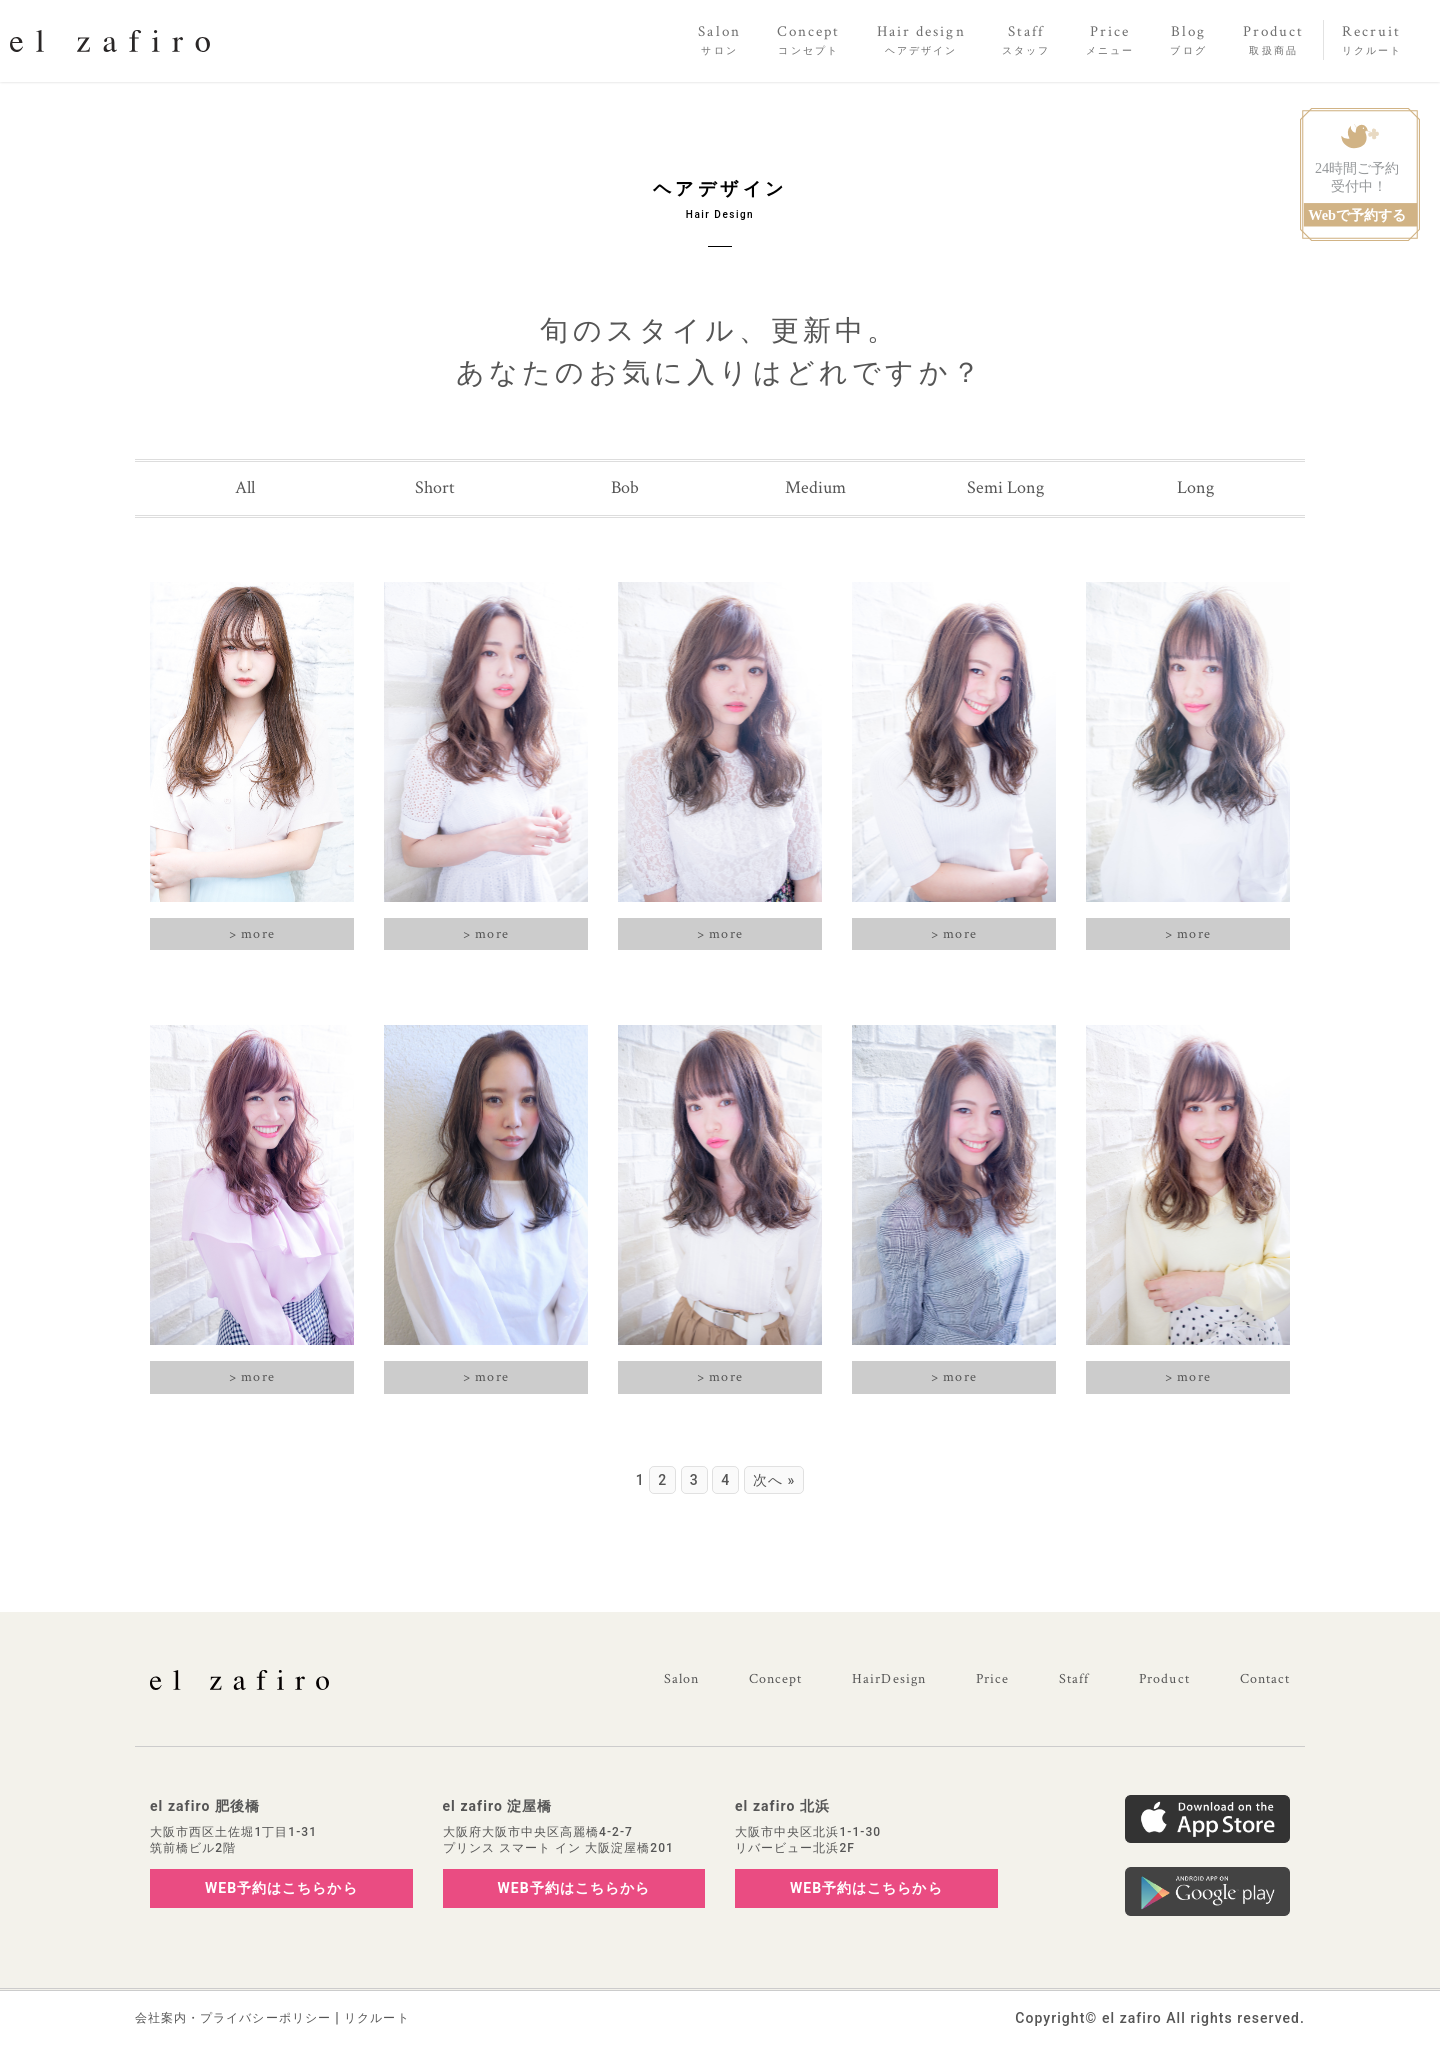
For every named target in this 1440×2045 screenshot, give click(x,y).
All (245, 487)
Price (992, 1679)
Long (1195, 487)
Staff (1074, 1679)
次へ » (774, 1480)
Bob (625, 487)
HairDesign (889, 1679)
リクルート (376, 2018)
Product (1164, 1679)
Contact (1265, 1679)
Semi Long (1005, 487)
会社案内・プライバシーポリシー (233, 2018)
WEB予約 (281, 1888)
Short (435, 487)
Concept (775, 1679)
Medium (815, 487)
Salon (681, 1679)
